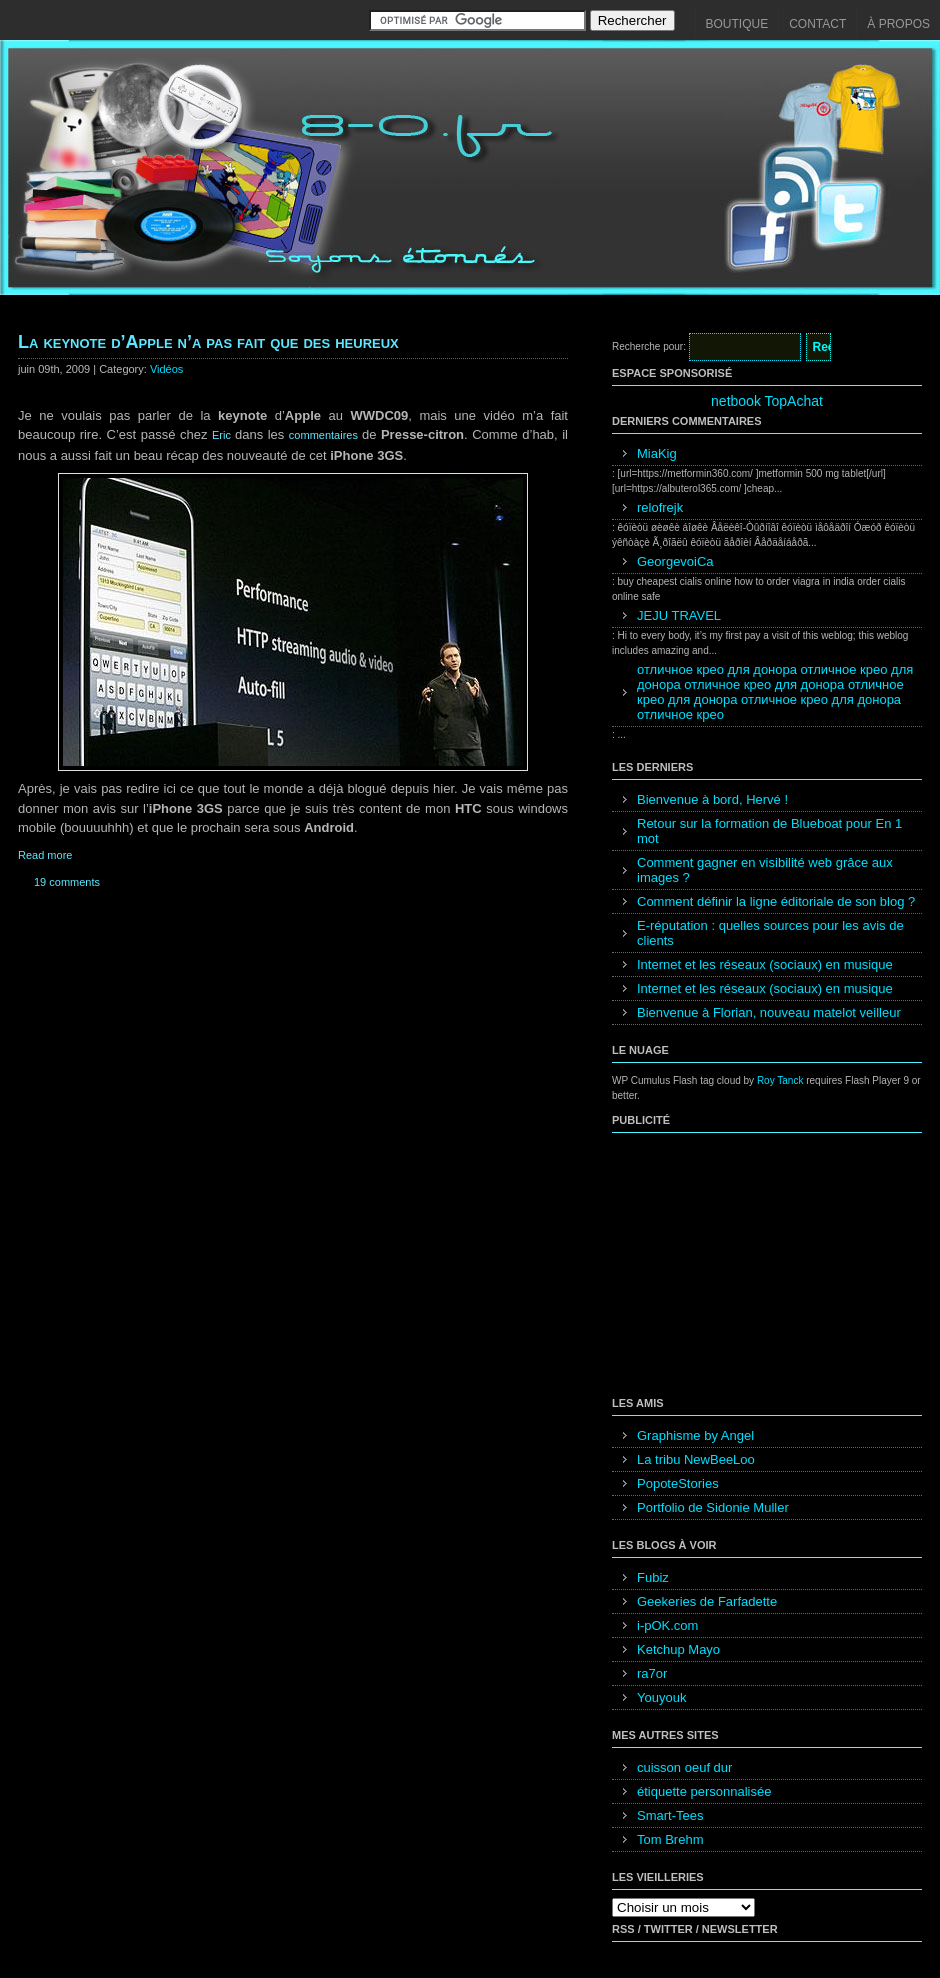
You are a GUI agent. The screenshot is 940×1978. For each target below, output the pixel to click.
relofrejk (660, 507)
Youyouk (661, 1697)
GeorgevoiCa (675, 561)
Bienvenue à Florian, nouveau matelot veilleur (769, 1012)
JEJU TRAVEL (679, 615)
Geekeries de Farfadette (707, 1601)
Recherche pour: (649, 346)
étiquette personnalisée (704, 1791)
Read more (45, 855)
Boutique (737, 24)
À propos (898, 24)
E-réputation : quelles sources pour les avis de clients (770, 933)
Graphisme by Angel (695, 1435)
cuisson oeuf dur (684, 1767)
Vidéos (166, 369)
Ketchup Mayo (678, 1649)
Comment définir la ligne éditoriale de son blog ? (776, 901)
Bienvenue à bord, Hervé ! (712, 799)
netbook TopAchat (767, 401)
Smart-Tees (670, 1815)
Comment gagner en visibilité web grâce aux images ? (765, 870)
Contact (817, 24)
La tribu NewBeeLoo (696, 1459)
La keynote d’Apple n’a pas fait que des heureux (208, 342)
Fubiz (653, 1577)
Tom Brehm (670, 1839)
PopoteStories (678, 1483)
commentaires (325, 435)
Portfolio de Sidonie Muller (713, 1507)
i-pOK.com (667, 1625)
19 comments (67, 882)
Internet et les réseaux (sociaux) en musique (765, 964)
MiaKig (657, 453)
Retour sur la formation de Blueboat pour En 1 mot (769, 831)
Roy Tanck (780, 1080)
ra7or (652, 1673)
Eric (223, 435)
